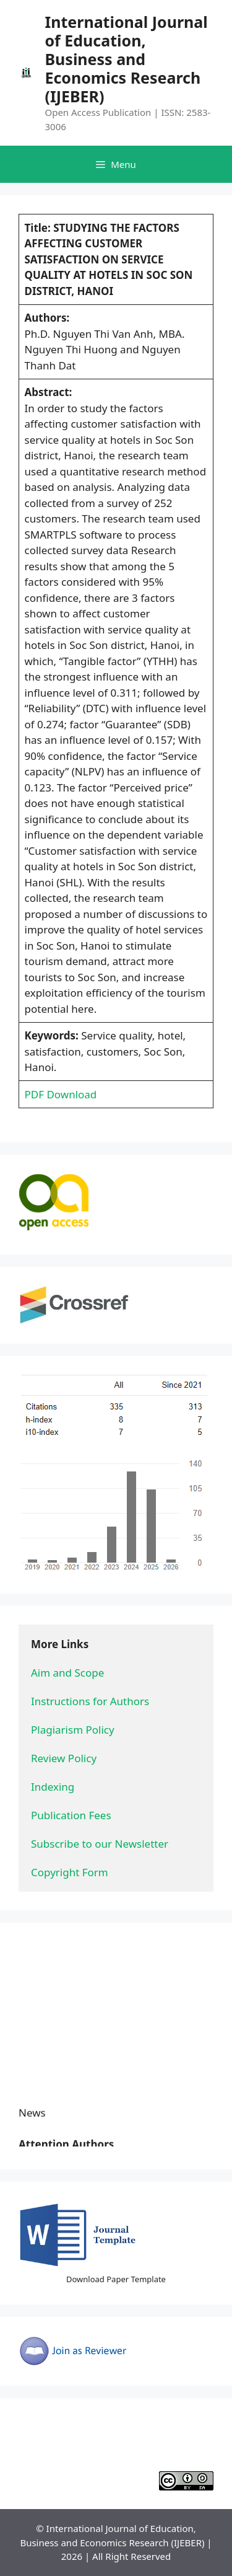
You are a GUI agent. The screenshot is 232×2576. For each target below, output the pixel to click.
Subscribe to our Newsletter (99, 1844)
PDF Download (61, 1094)
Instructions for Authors (90, 1701)
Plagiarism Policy (72, 1729)
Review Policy (64, 1758)
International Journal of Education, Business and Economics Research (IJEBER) (126, 59)
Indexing (52, 1787)
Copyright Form (69, 1872)
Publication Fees (71, 1815)
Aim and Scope (67, 1672)
